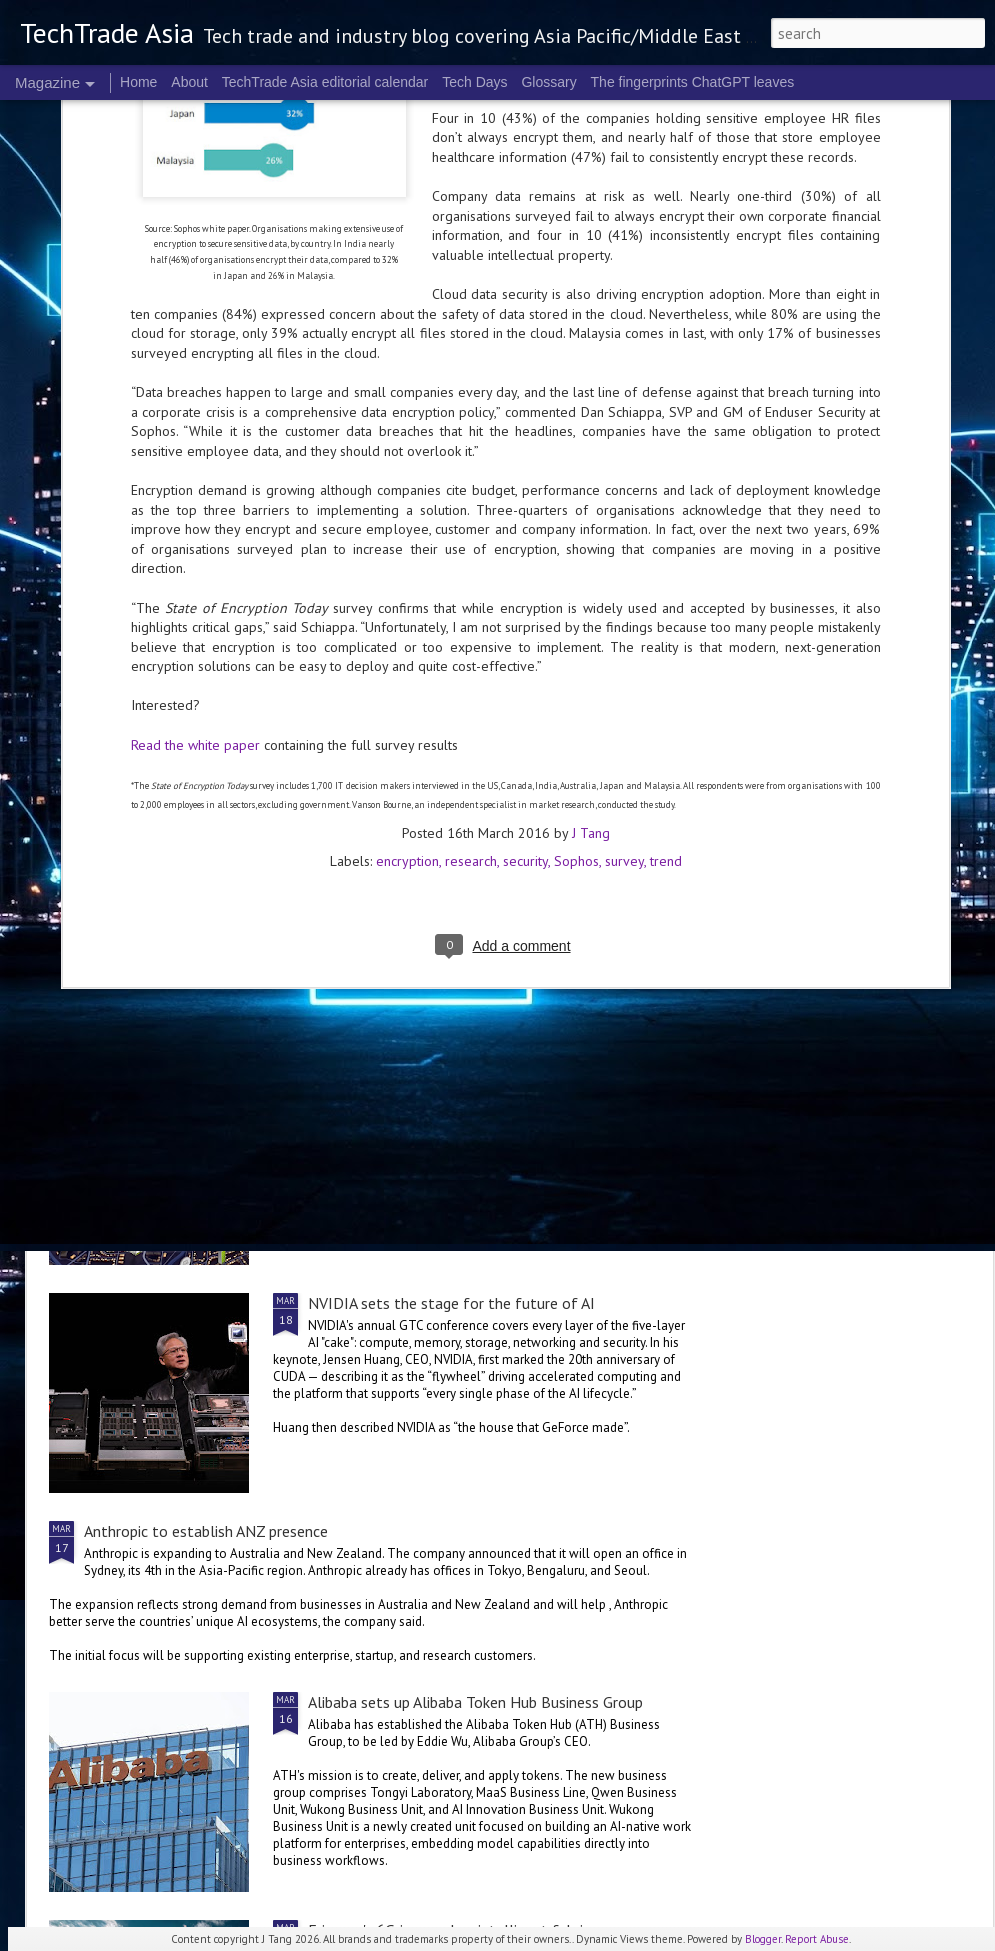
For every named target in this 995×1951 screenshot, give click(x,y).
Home (138, 82)
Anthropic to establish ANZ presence (206, 1531)
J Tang (591, 580)
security (525, 608)
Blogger (763, 1939)
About (189, 82)
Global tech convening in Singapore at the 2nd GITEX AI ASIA (166, 772)
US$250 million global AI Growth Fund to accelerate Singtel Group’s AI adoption (353, 921)
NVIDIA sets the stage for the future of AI (451, 1303)
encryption (407, 608)
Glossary (548, 82)
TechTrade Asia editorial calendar (325, 82)
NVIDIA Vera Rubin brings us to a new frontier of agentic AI (864, 772)
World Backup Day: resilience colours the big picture (628, 772)
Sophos (576, 608)
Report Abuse (817, 1939)
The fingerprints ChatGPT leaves (693, 82)
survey (624, 608)
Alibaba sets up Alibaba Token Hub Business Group (475, 1702)
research (471, 608)
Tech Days (474, 82)
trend (666, 608)
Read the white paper (195, 492)
